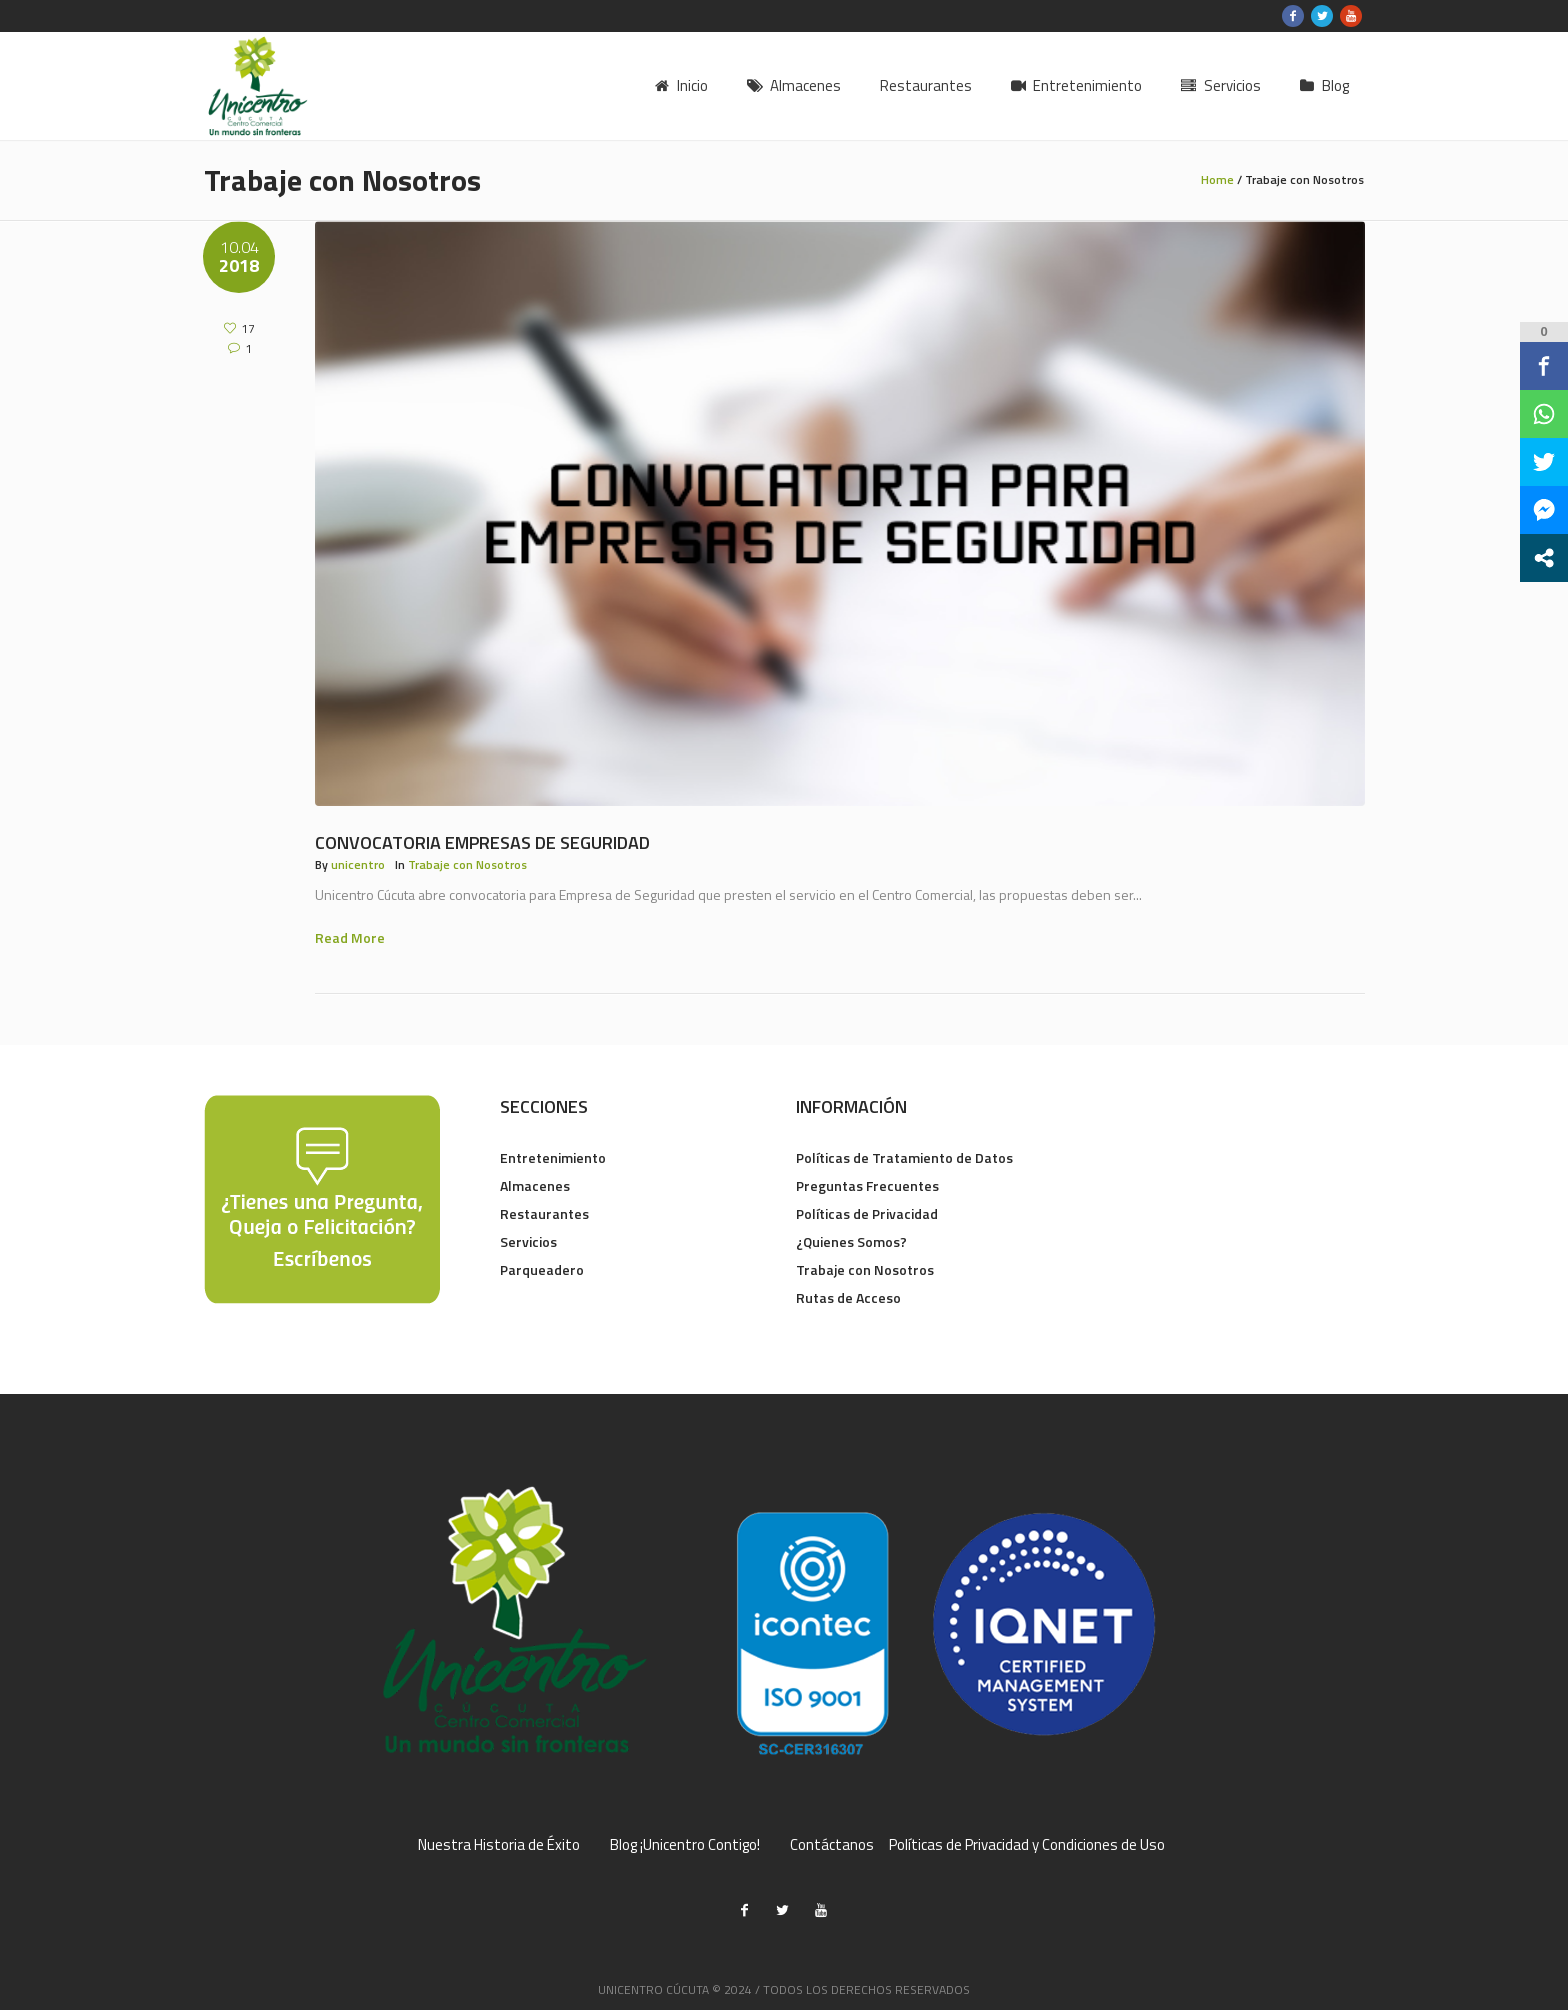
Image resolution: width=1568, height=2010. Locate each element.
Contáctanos (832, 1845)
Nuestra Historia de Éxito (499, 1845)
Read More (350, 937)
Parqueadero (542, 1269)
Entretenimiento (553, 1157)
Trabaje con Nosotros (467, 864)
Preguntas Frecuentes (867, 1185)
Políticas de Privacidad (867, 1213)
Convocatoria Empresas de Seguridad (482, 842)
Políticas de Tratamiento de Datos (904, 1157)
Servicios (528, 1241)
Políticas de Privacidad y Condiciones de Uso (1027, 1845)
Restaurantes (544, 1213)
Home (1217, 179)
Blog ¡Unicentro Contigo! (685, 1845)
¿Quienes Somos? (851, 1241)
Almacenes (535, 1185)
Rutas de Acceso (848, 1297)
